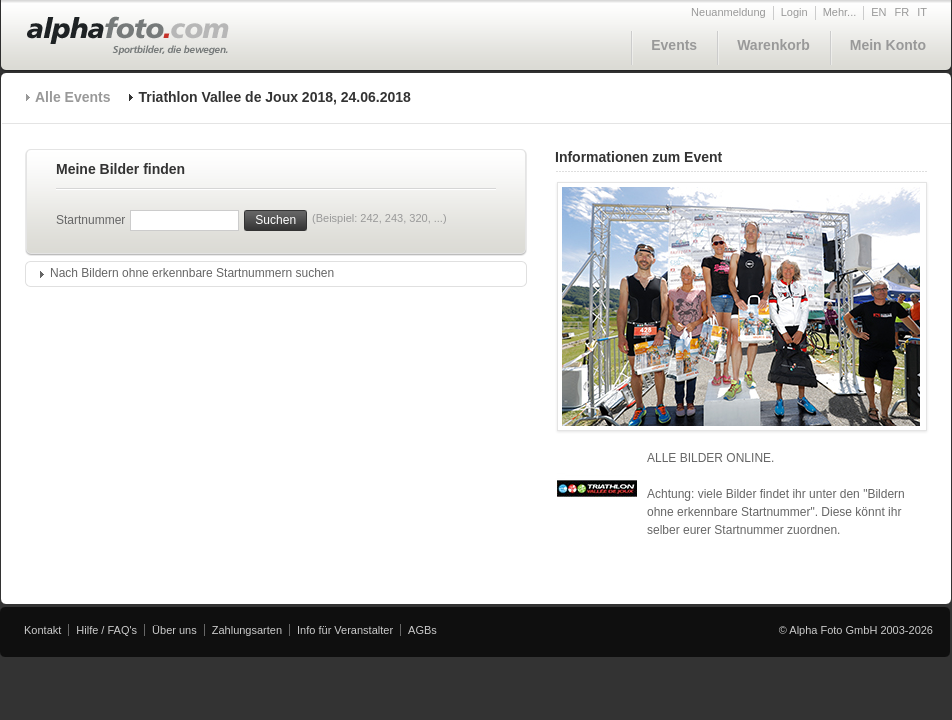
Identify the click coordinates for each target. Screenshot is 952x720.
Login (794, 12)
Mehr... (840, 12)
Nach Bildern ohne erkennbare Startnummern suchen (192, 273)
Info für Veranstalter (345, 630)
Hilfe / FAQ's (106, 630)
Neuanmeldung (728, 12)
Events (674, 45)
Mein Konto (888, 45)
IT (922, 12)
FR (902, 12)
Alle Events (72, 97)
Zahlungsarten (247, 630)
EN (878, 12)
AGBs (422, 630)
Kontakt (42, 630)
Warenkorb (773, 45)
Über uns (174, 630)
